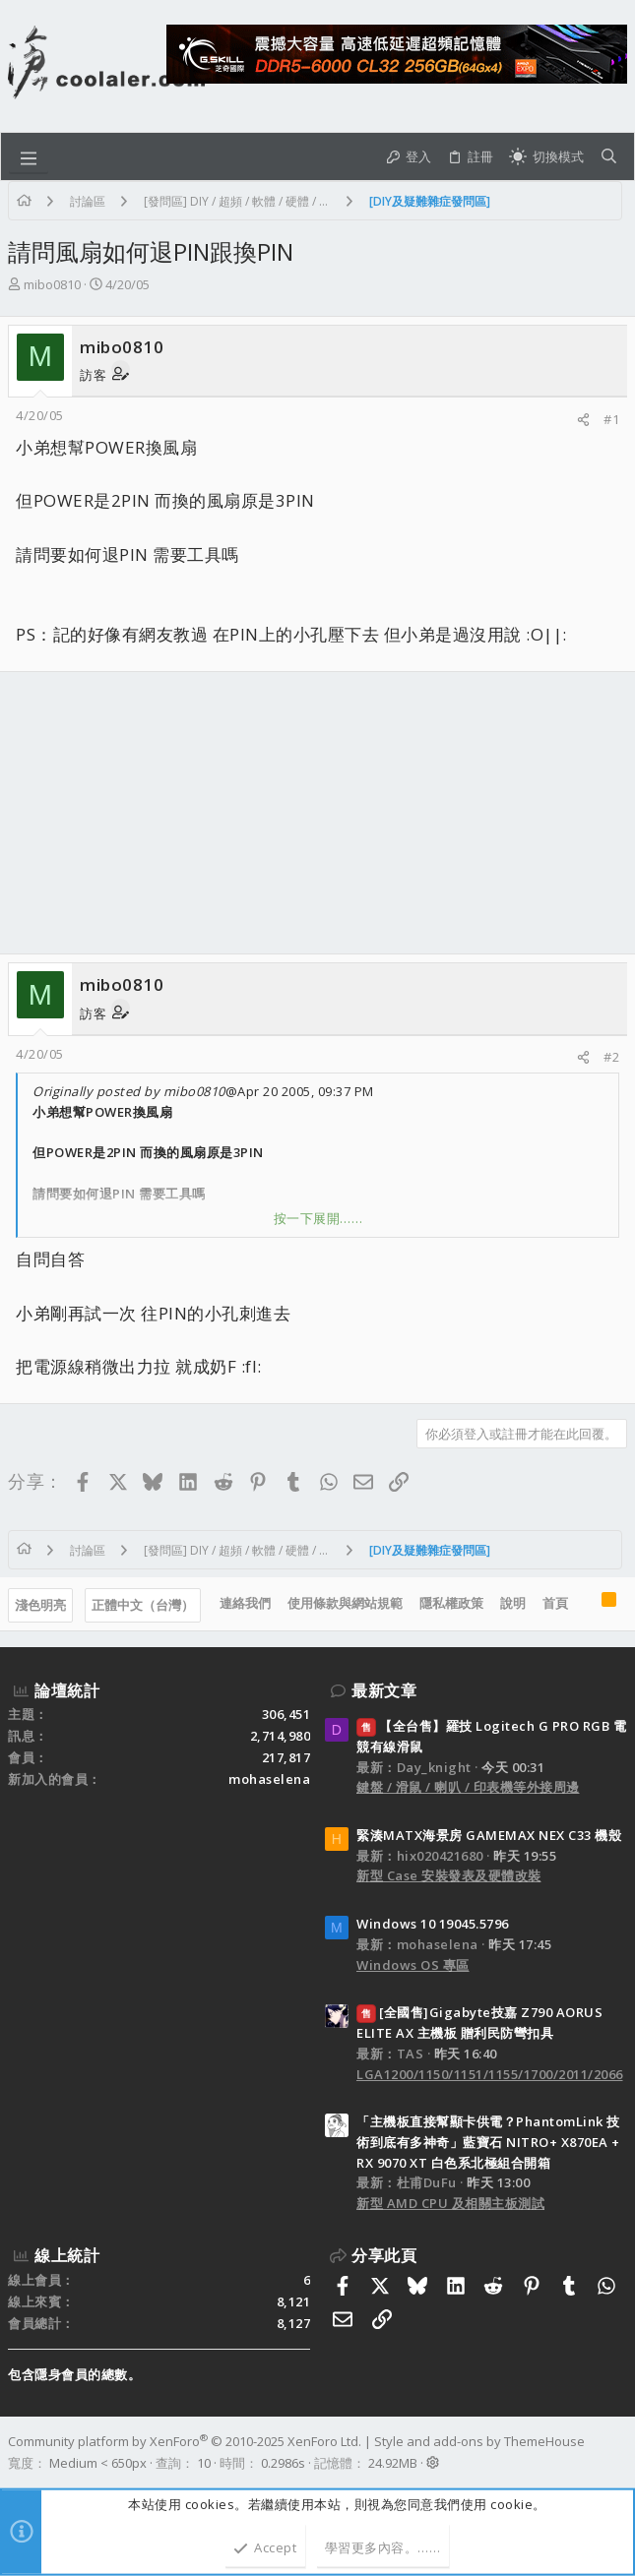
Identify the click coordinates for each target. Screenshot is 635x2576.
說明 (513, 1603)
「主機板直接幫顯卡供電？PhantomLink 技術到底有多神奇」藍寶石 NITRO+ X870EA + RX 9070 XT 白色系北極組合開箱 (488, 2142)
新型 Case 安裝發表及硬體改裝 (448, 1875)
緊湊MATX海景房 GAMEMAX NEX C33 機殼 (488, 1835)
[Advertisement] (317, 813)
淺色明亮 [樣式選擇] (40, 1605)
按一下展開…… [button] (318, 1218)
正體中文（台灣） (143, 1605)
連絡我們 (245, 1603)
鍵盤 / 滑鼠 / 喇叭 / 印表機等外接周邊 (468, 1787)
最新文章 (383, 1690)
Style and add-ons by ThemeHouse (479, 2441)
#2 (611, 1057)
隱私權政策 (451, 1603)
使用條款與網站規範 (345, 1603)
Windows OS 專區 (413, 1965)
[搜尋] (609, 157)
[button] (28, 156)
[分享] (583, 419)
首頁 (555, 1603)
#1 (611, 419)
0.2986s (283, 2463)
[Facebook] (618, 2452)
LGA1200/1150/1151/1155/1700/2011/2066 (489, 2074)
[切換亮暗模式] (546, 157)
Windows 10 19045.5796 (432, 1923)
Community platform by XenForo (184, 2441)
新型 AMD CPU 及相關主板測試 (450, 2203)
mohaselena (269, 1779)
